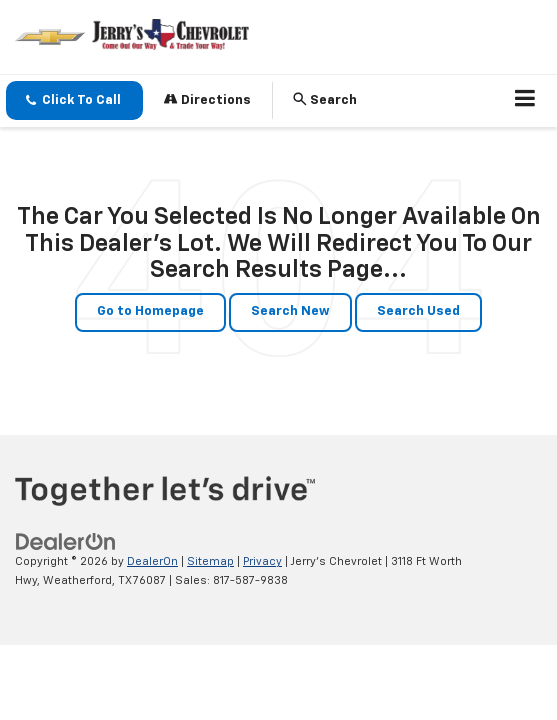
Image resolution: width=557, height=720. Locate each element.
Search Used (418, 311)
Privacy (262, 561)
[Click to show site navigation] (525, 101)
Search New (290, 311)
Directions (207, 99)
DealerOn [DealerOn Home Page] (152, 561)
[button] (74, 100)
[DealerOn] (66, 542)
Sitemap (210, 561)
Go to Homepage (150, 311)
